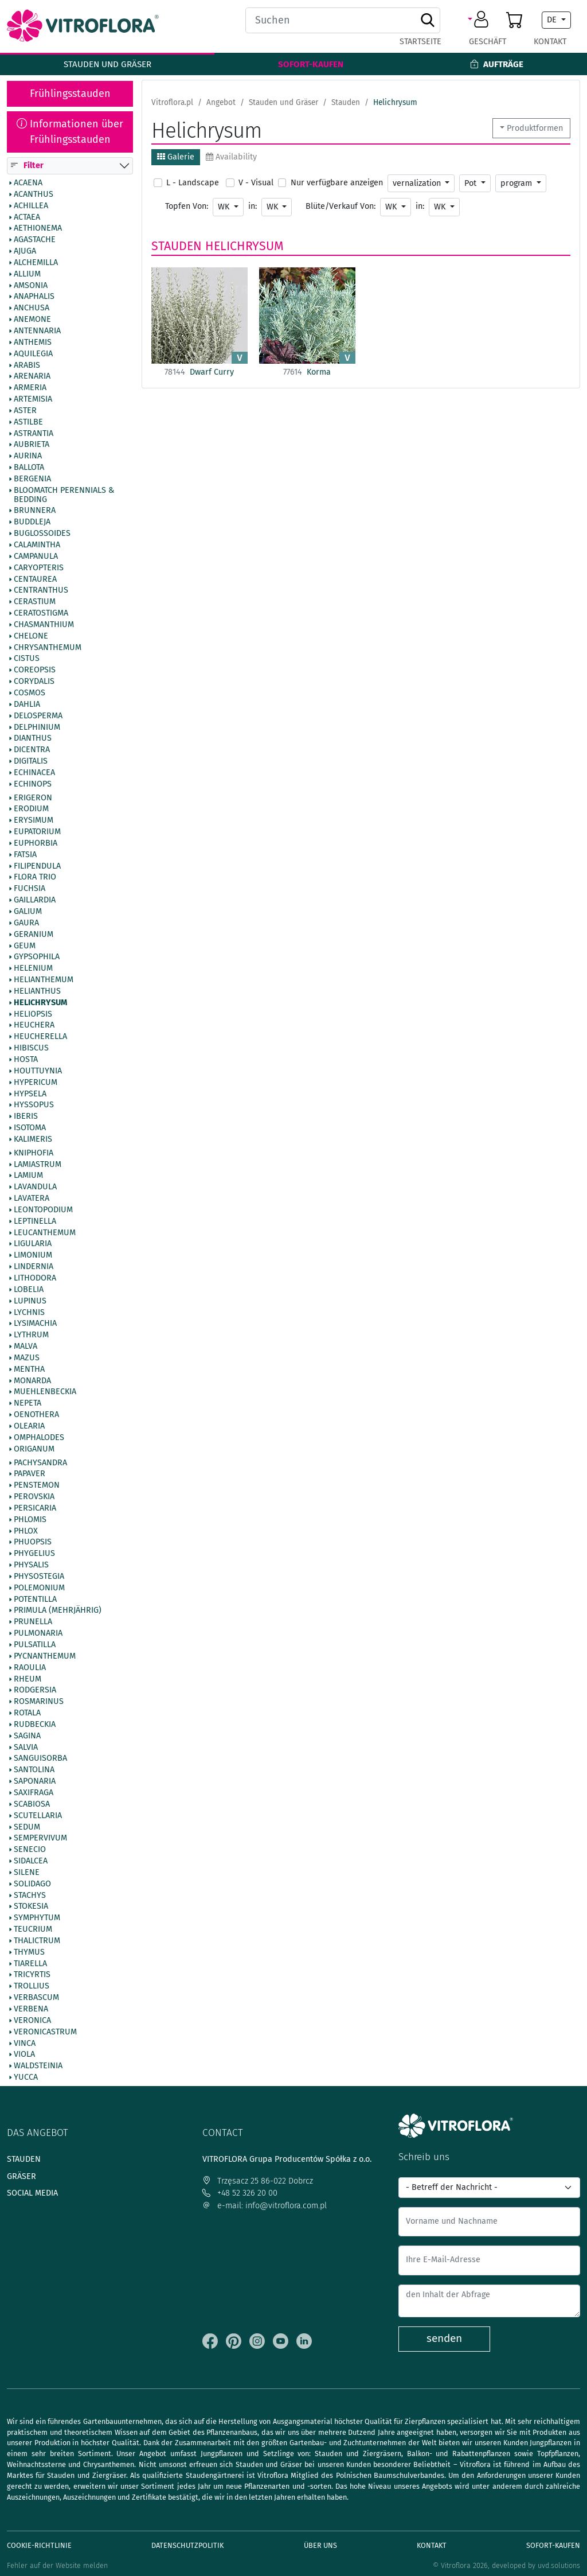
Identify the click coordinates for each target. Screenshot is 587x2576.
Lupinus (30, 1301)
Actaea (27, 217)
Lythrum (31, 1335)
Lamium (28, 1176)
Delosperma (38, 716)
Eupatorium (37, 832)
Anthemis (33, 342)
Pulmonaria (38, 1634)
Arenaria (32, 377)
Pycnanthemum (45, 1656)
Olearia (29, 1426)
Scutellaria (38, 1815)
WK (225, 207)
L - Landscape (192, 183)
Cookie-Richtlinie (39, 2545)
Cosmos (29, 693)
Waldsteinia (38, 2066)
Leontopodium (43, 1210)
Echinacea (34, 772)
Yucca (26, 2077)
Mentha (29, 1369)
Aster (25, 410)
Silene (27, 1872)
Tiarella (30, 1963)
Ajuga (25, 251)
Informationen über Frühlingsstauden (70, 132)
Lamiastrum (37, 1164)
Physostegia (39, 1576)
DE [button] (553, 20)
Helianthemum (43, 980)
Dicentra (32, 750)
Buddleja (32, 522)
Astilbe (28, 422)
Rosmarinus (39, 1702)
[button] (480, 20)
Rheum (27, 1679)
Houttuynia (38, 1071)
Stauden (176, 246)
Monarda (32, 1381)
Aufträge (496, 64)
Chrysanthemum (47, 647)
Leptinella (35, 1221)
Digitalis (31, 761)
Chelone (31, 636)
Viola (24, 2055)
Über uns (320, 2545)
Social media (32, 2193)
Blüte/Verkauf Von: (340, 206)
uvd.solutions (559, 2565)
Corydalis (34, 682)
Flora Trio (35, 877)
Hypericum (35, 1082)
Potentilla (35, 1599)
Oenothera (36, 1415)
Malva (25, 1346)
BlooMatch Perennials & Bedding (64, 495)
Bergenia (32, 479)
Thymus (29, 1952)
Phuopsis (33, 1542)
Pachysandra (40, 1463)
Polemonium (39, 1588)
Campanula (36, 556)
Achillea (31, 206)
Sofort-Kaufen (310, 64)
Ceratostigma (41, 613)
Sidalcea (31, 1861)
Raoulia (30, 1667)
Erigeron (33, 798)
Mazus (27, 1358)
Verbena (31, 2009)
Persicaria (35, 1508)
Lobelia (29, 1289)
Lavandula (35, 1187)
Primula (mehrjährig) (57, 1611)
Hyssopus (34, 1105)
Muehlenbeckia (45, 1392)
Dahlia (27, 704)
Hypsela (30, 1094)
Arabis (27, 365)
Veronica (32, 2020)
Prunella (33, 1622)
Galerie (175, 157)
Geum (25, 946)
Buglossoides (42, 534)
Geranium (33, 934)
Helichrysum (40, 1002)
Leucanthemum (45, 1233)
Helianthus (37, 991)
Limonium (33, 1255)
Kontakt (550, 41)
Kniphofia (33, 1153)
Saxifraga (33, 1792)
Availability (231, 157)
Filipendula (37, 866)
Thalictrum (37, 1940)
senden (444, 2338)
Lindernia (33, 1267)
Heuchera (34, 1025)
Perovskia (34, 1496)
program (517, 183)
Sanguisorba (40, 1759)
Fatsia (25, 854)
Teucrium (33, 1930)
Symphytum (37, 1918)
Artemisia (33, 399)
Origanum (34, 1449)
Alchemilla (36, 262)
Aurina (28, 456)
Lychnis (29, 1312)
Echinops (33, 784)
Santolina (34, 1770)
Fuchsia (29, 889)
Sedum (27, 1827)
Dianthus (33, 739)
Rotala (27, 1713)
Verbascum (36, 1998)
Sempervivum (40, 1838)
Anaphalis (34, 297)
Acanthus (33, 194)
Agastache (35, 240)
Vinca (25, 2043)
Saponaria (35, 1782)
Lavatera (31, 1199)
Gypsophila (37, 957)
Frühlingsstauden (70, 93)
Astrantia (33, 433)
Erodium (31, 809)
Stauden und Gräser (107, 64)
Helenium (33, 969)
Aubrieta (31, 445)
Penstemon (37, 1486)
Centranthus (41, 591)
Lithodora (35, 1278)
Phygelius (34, 1554)
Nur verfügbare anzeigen (337, 183)
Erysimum (33, 821)
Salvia (26, 1747)
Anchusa (31, 308)
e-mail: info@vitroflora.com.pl (264, 2206)
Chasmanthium (44, 624)
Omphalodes (39, 1437)
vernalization (418, 183)
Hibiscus (31, 1048)
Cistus (27, 659)
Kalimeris (33, 1139)
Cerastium (35, 602)
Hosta (26, 1059)
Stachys (30, 1895)
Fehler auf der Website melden (57, 2565)
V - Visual (255, 183)
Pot (471, 183)
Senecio (30, 1850)
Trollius (31, 1986)
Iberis (26, 1117)
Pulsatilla (35, 1644)
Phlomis (30, 1519)
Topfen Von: (186, 206)
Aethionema (38, 229)
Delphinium (37, 727)
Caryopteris (39, 568)
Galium (28, 911)
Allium (27, 274)
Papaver (29, 1474)
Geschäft (487, 41)
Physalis (31, 1565)
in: (252, 206)
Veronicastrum (45, 2032)
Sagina (27, 1736)
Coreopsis (35, 670)
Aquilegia (33, 354)
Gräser (21, 2176)
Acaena (28, 183)
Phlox (26, 1531)
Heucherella (40, 1037)
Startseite (420, 41)
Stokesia (31, 1907)
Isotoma (30, 1128)
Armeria (30, 388)
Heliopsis (33, 1014)
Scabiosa (32, 1804)
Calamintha (37, 545)
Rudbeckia (35, 1724)
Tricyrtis (32, 1975)
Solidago (32, 1884)
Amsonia (31, 285)
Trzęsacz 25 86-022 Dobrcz (257, 2181)
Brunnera (35, 511)
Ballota (29, 468)
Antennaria (37, 331)
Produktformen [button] (535, 128)
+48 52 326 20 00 (239, 2193)
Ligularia (33, 1244)
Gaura (26, 923)
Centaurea (35, 579)
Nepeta (27, 1403)
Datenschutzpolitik (187, 2545)
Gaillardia (35, 900)
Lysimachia (35, 1324)
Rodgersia (35, 1690)
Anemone (32, 320)
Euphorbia (35, 843)
